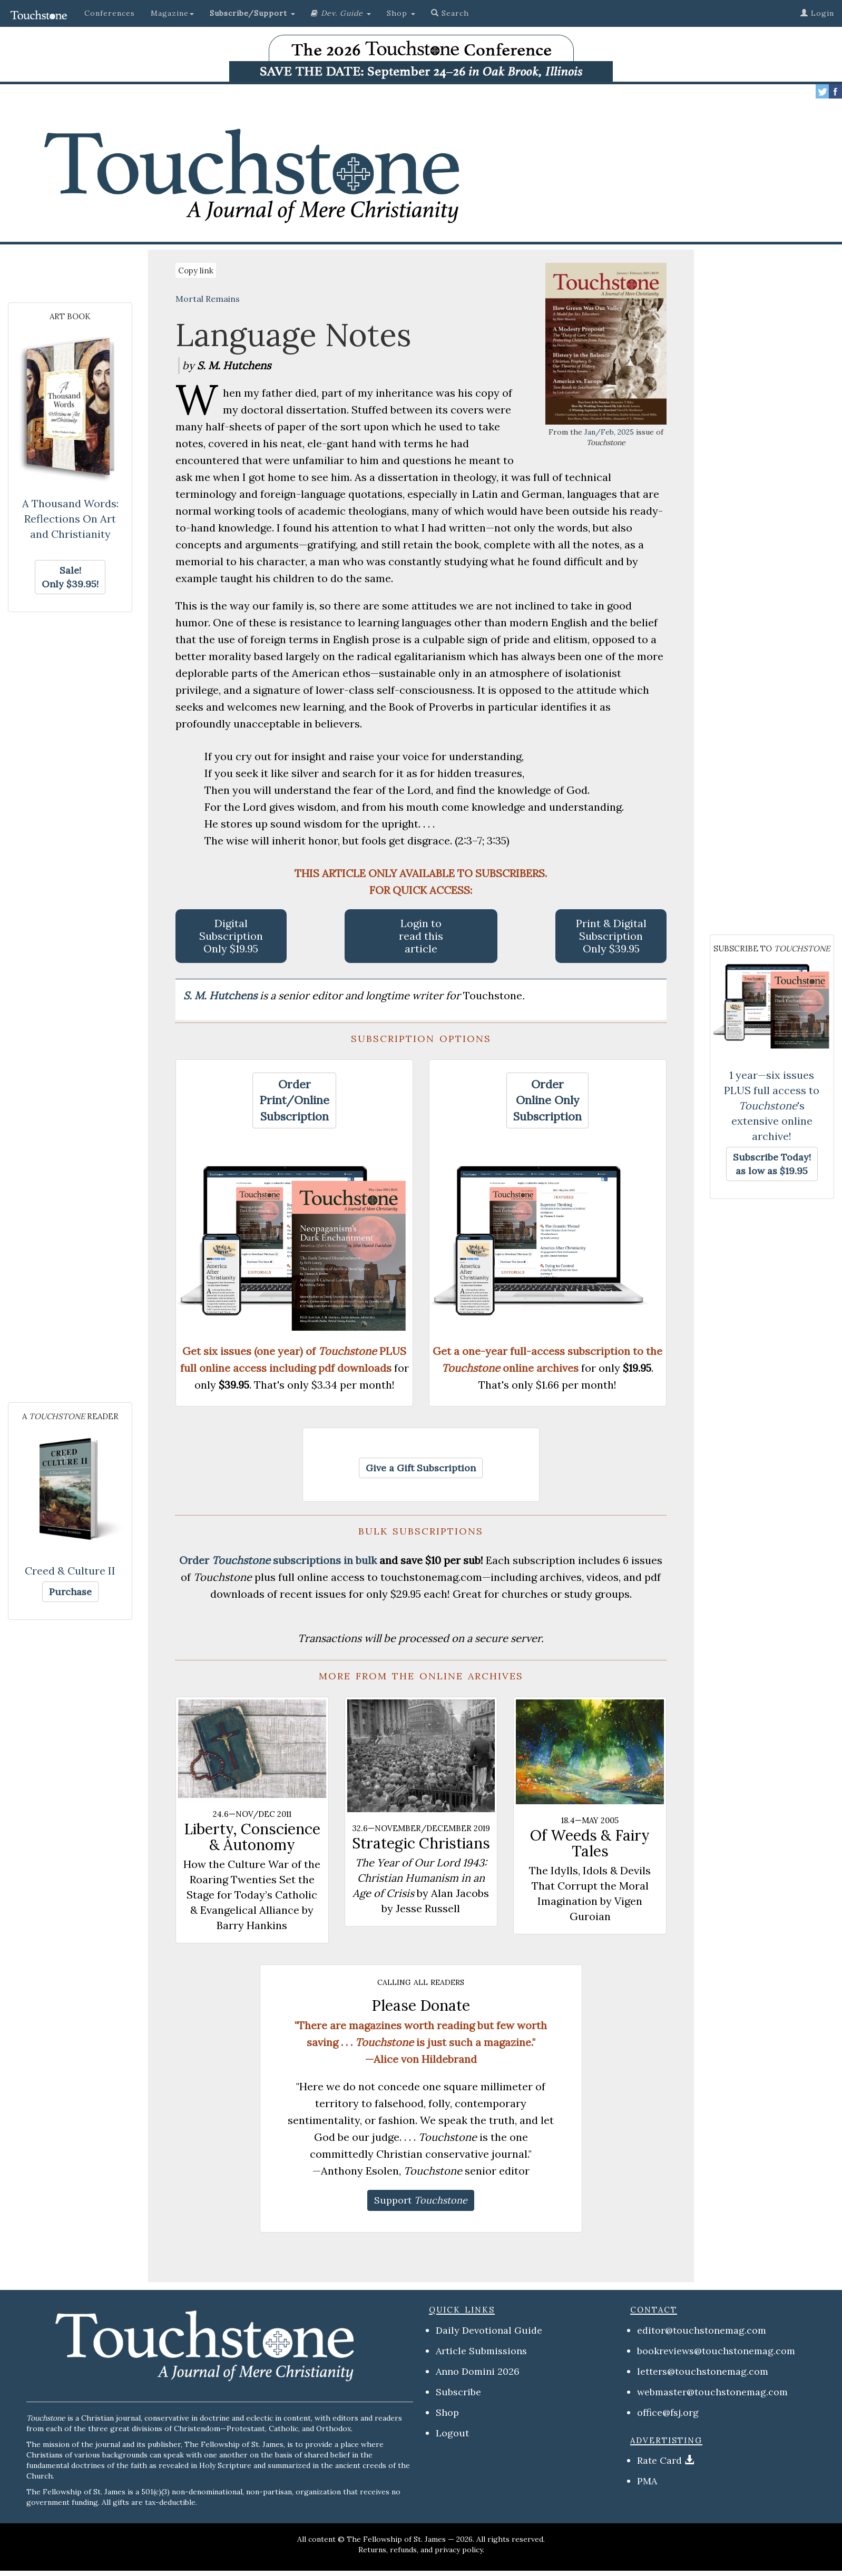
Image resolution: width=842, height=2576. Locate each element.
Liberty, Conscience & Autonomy (252, 1837)
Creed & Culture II (70, 1570)
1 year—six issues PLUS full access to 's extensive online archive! (771, 1105)
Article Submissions (481, 2351)
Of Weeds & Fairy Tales (590, 1843)
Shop (447, 2412)
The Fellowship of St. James (396, 2539)
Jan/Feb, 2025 (609, 432)
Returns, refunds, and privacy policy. (421, 2549)
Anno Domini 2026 (478, 2371)
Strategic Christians (421, 1843)
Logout (452, 2433)
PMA (647, 2481)
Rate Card (659, 2460)
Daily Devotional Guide (489, 2330)
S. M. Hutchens (221, 995)
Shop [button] (401, 13)
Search (450, 13)
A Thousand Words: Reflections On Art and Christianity (70, 518)
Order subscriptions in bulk (278, 1560)
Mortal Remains (207, 298)
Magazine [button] (172, 13)
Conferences (109, 13)
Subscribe (458, 2392)
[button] (252, 13)
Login (817, 13)
